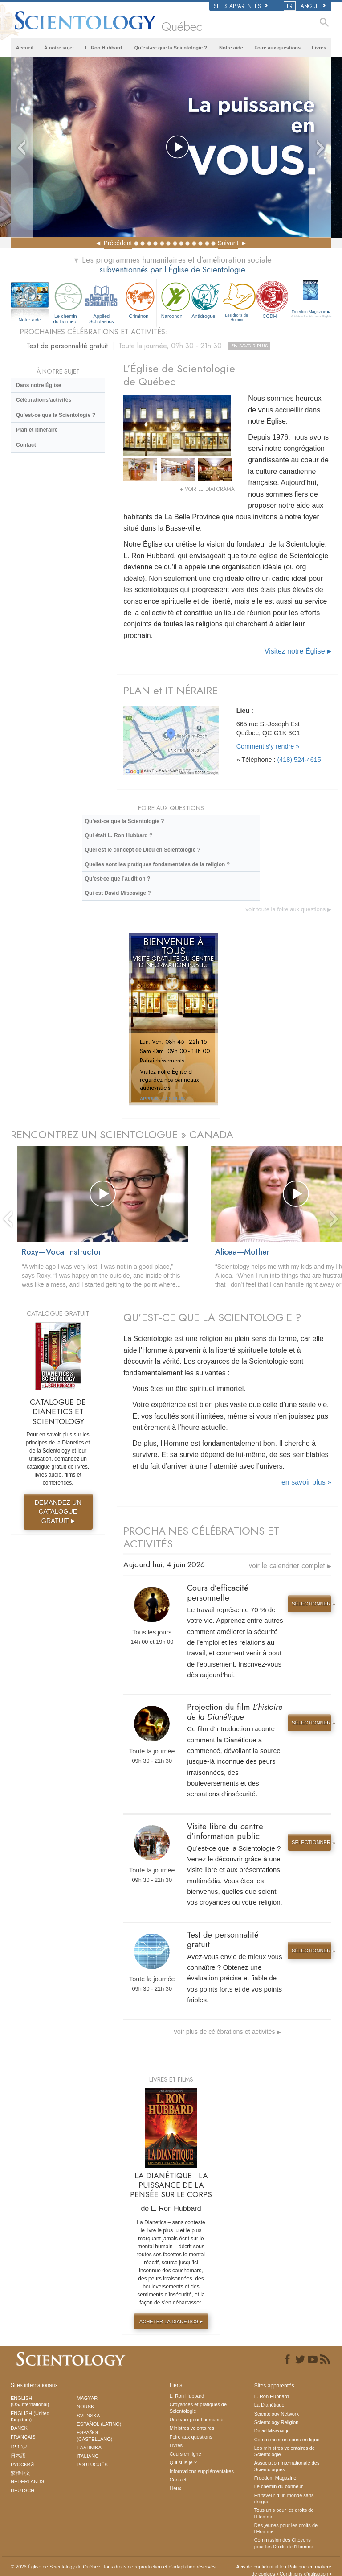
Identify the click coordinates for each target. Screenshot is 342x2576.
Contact (26, 445)
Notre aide (231, 47)
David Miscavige (272, 2430)
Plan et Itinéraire (36, 430)
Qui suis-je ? (183, 2462)
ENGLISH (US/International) (30, 2401)
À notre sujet (59, 47)
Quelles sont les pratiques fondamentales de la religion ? (157, 864)
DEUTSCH (22, 2490)
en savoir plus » (306, 1482)
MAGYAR (87, 2398)
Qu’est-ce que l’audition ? (118, 879)
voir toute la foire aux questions (288, 909)
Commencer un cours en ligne (287, 2439)
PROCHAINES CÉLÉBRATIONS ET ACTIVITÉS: (93, 332)
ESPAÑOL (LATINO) (99, 2424)
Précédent (118, 243)
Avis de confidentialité (260, 2566)
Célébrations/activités (43, 400)
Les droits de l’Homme (237, 301)
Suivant (228, 243)
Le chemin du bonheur (66, 301)
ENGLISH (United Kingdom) (30, 2416)
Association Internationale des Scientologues (287, 2466)
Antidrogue (203, 299)
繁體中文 (20, 2473)
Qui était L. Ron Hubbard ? (119, 835)
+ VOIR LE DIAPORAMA (207, 489)
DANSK (19, 2428)
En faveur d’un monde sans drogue (284, 2498)
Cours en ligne (185, 2454)
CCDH (270, 299)
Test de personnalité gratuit (148, 346)
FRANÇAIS (23, 2437)
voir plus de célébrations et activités (227, 2031)
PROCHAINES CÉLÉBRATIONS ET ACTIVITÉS (201, 1537)
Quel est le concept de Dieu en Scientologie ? (142, 850)
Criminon (138, 299)
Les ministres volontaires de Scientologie (284, 2451)
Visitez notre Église (298, 651)
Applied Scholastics (101, 301)
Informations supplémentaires (202, 2471)
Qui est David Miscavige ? (118, 893)
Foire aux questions (277, 47)
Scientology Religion (276, 2422)
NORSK (85, 2406)
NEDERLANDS (27, 2481)
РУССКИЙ (22, 2464)
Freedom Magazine (311, 314)
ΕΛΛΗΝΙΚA (89, 2447)
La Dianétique (269, 2404)
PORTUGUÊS (92, 2464)
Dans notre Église (38, 385)
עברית (19, 2446)
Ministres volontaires (192, 2428)
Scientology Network (276, 2413)
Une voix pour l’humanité (197, 2419)
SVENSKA (88, 2415)
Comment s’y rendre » (268, 746)
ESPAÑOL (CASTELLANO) (94, 2435)
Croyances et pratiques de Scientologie (198, 2407)
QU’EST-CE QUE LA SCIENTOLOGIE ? (212, 1317)
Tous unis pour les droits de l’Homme (284, 2513)
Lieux (175, 2488)
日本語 (18, 2455)
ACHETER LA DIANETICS (172, 2321)
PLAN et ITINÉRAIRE (170, 690)
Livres (319, 47)
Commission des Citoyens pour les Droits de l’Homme (284, 2543)
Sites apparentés (241, 6)
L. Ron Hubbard (103, 47)
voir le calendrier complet (290, 1565)
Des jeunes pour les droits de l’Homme (286, 2528)
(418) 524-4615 (299, 759)
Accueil (24, 47)
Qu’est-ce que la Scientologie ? (170, 47)
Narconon (171, 299)
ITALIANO (87, 2456)
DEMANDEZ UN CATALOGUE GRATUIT (57, 1511)
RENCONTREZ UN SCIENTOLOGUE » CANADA (122, 1134)
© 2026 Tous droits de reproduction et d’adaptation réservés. (114, 2566)
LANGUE (305, 6)
